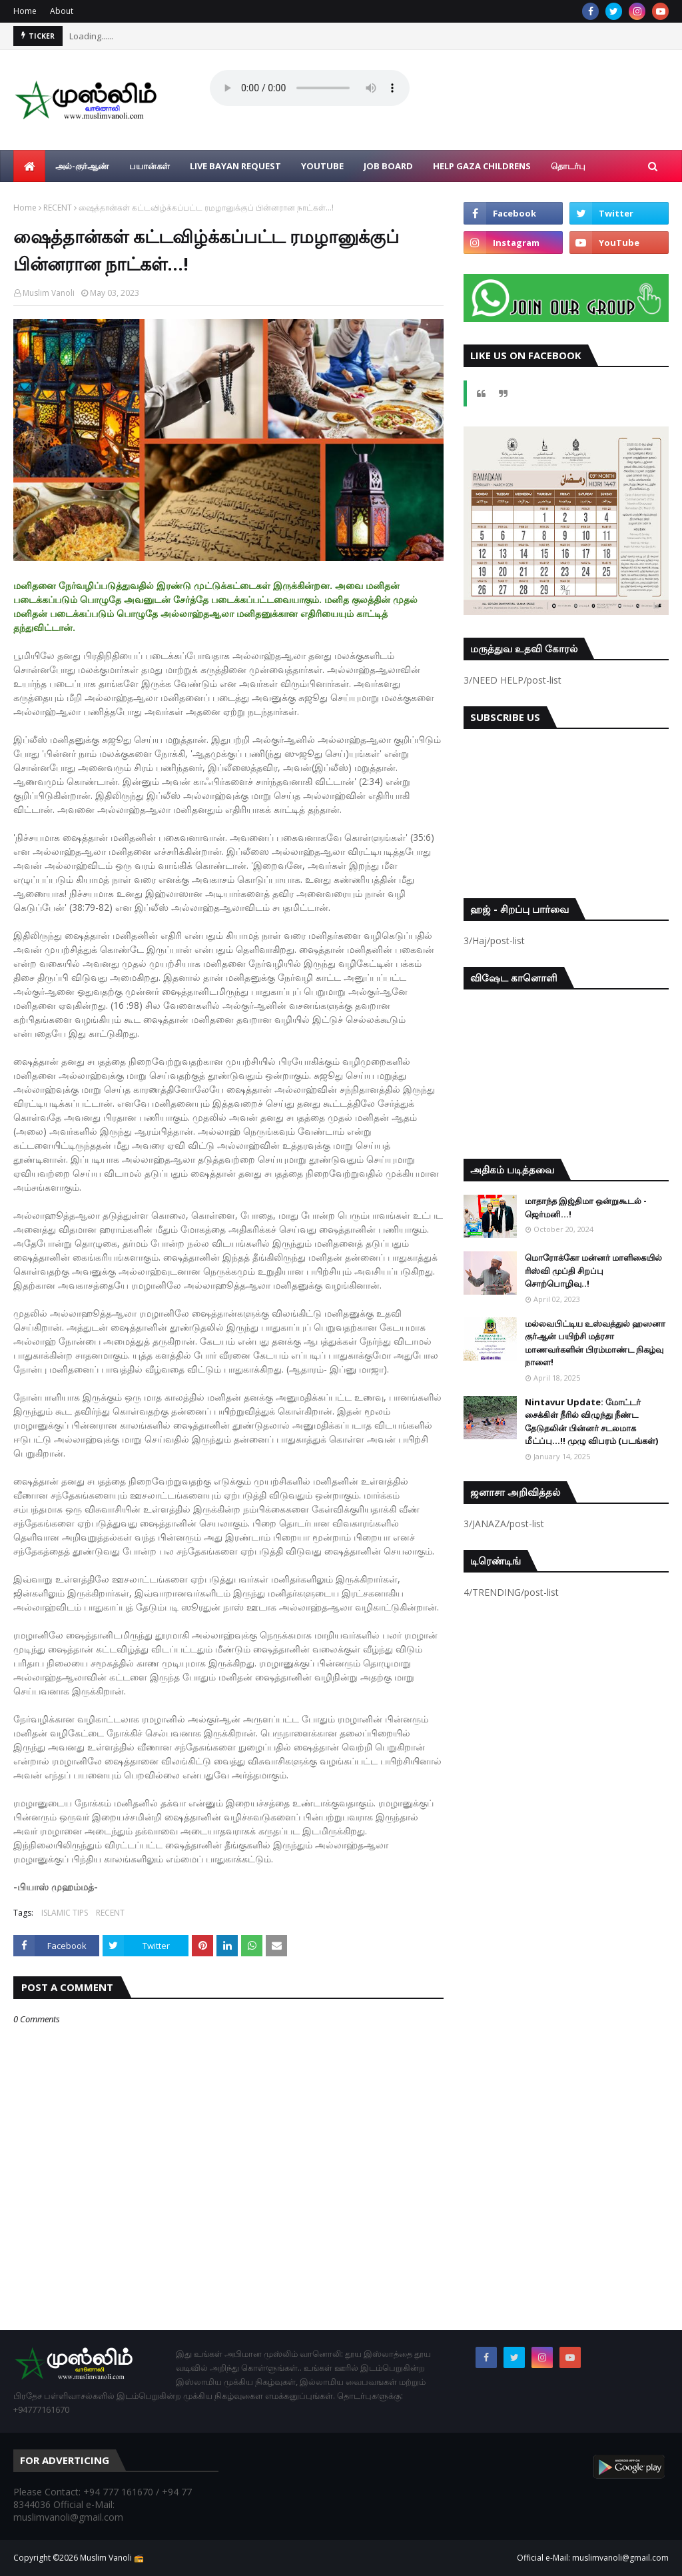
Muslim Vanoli (49, 293)
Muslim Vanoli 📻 (112, 2557)
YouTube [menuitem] (322, 166)
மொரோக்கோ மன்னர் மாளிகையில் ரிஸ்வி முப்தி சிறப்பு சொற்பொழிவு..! (593, 1270)
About (61, 11)
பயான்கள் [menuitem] (149, 166)
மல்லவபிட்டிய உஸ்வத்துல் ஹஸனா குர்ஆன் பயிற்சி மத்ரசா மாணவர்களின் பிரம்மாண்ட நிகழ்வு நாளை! (595, 1343)
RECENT (57, 207)
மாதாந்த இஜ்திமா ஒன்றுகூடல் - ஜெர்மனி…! (586, 1207)
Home (25, 11)
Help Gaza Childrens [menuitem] (482, 166)
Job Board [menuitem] (388, 166)
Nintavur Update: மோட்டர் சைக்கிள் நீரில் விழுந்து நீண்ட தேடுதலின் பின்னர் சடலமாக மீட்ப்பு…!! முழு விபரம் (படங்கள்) (591, 1421)
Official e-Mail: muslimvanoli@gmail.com (593, 2557)
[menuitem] (29, 166)
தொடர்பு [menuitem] (568, 166)
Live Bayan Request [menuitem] (235, 166)
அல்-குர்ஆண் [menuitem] (82, 166)
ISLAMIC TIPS (64, 1912)
